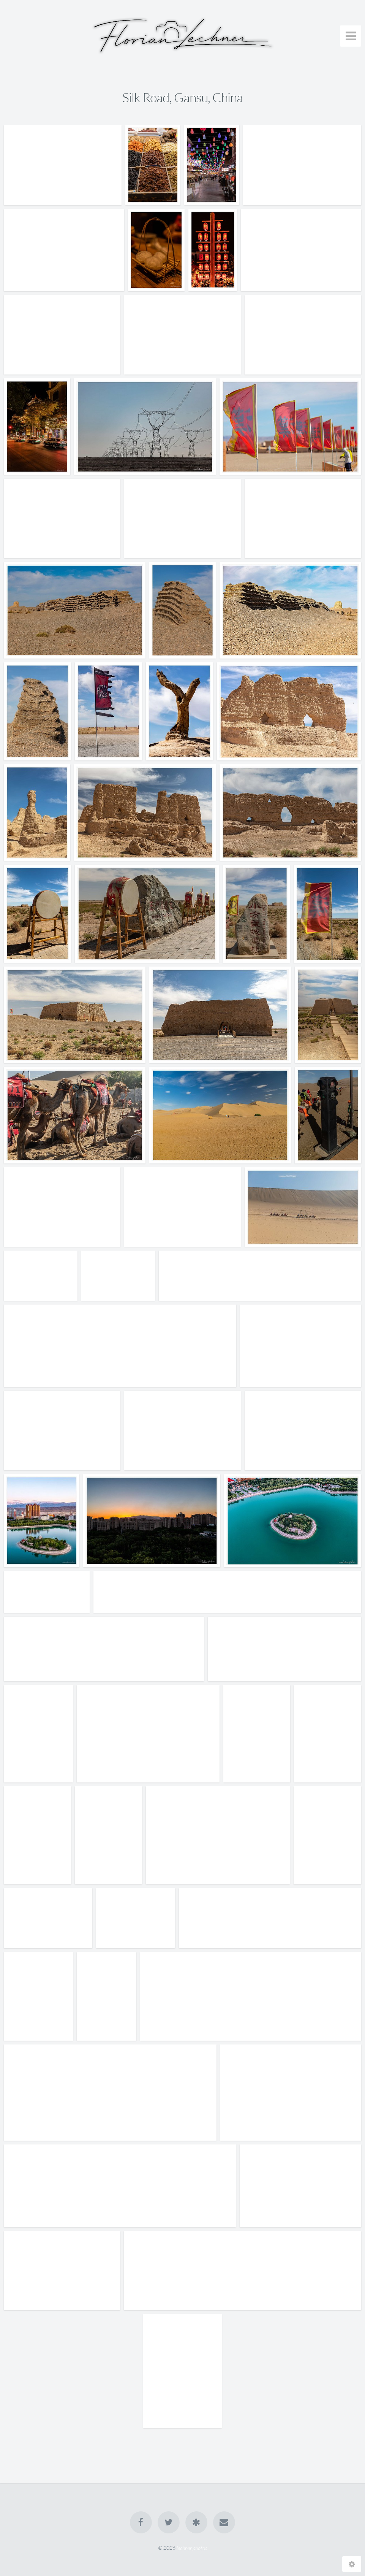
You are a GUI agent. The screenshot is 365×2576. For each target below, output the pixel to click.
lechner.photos (192, 2547)
